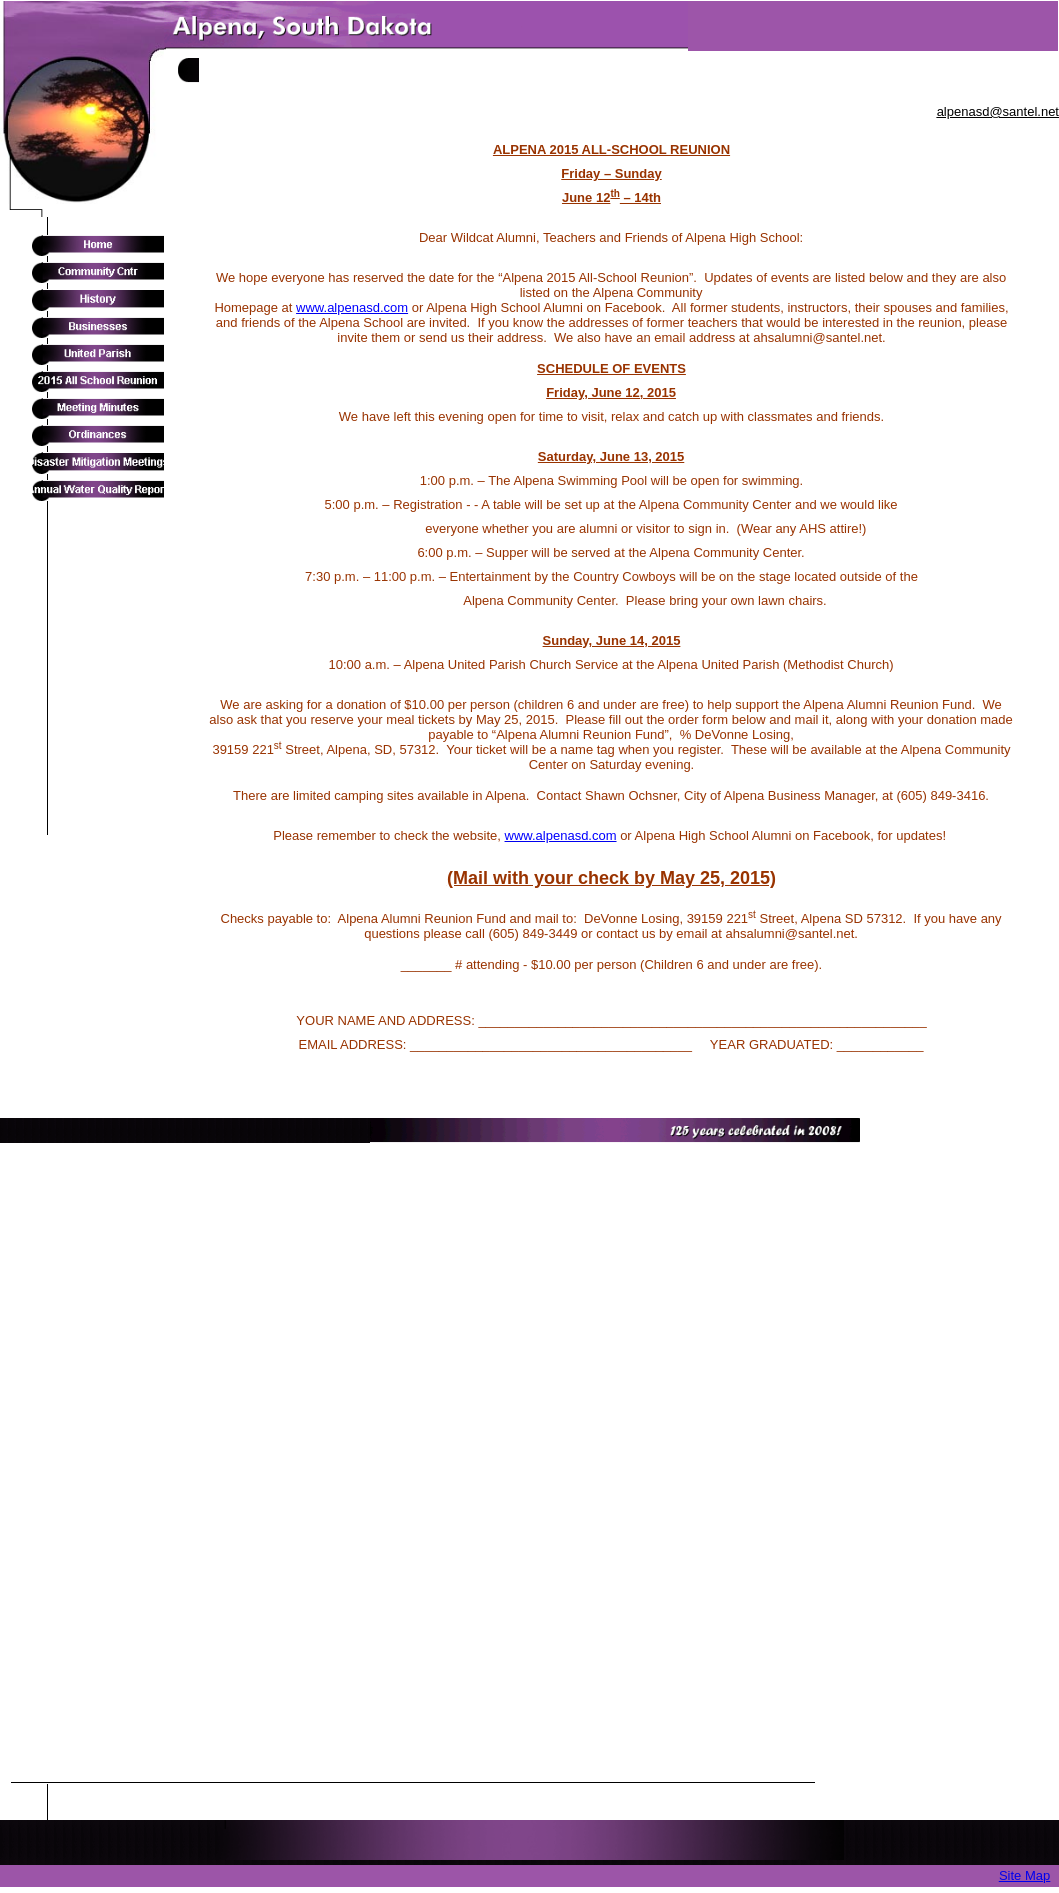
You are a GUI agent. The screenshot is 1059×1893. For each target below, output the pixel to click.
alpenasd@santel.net (998, 111)
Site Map (1024, 1875)
